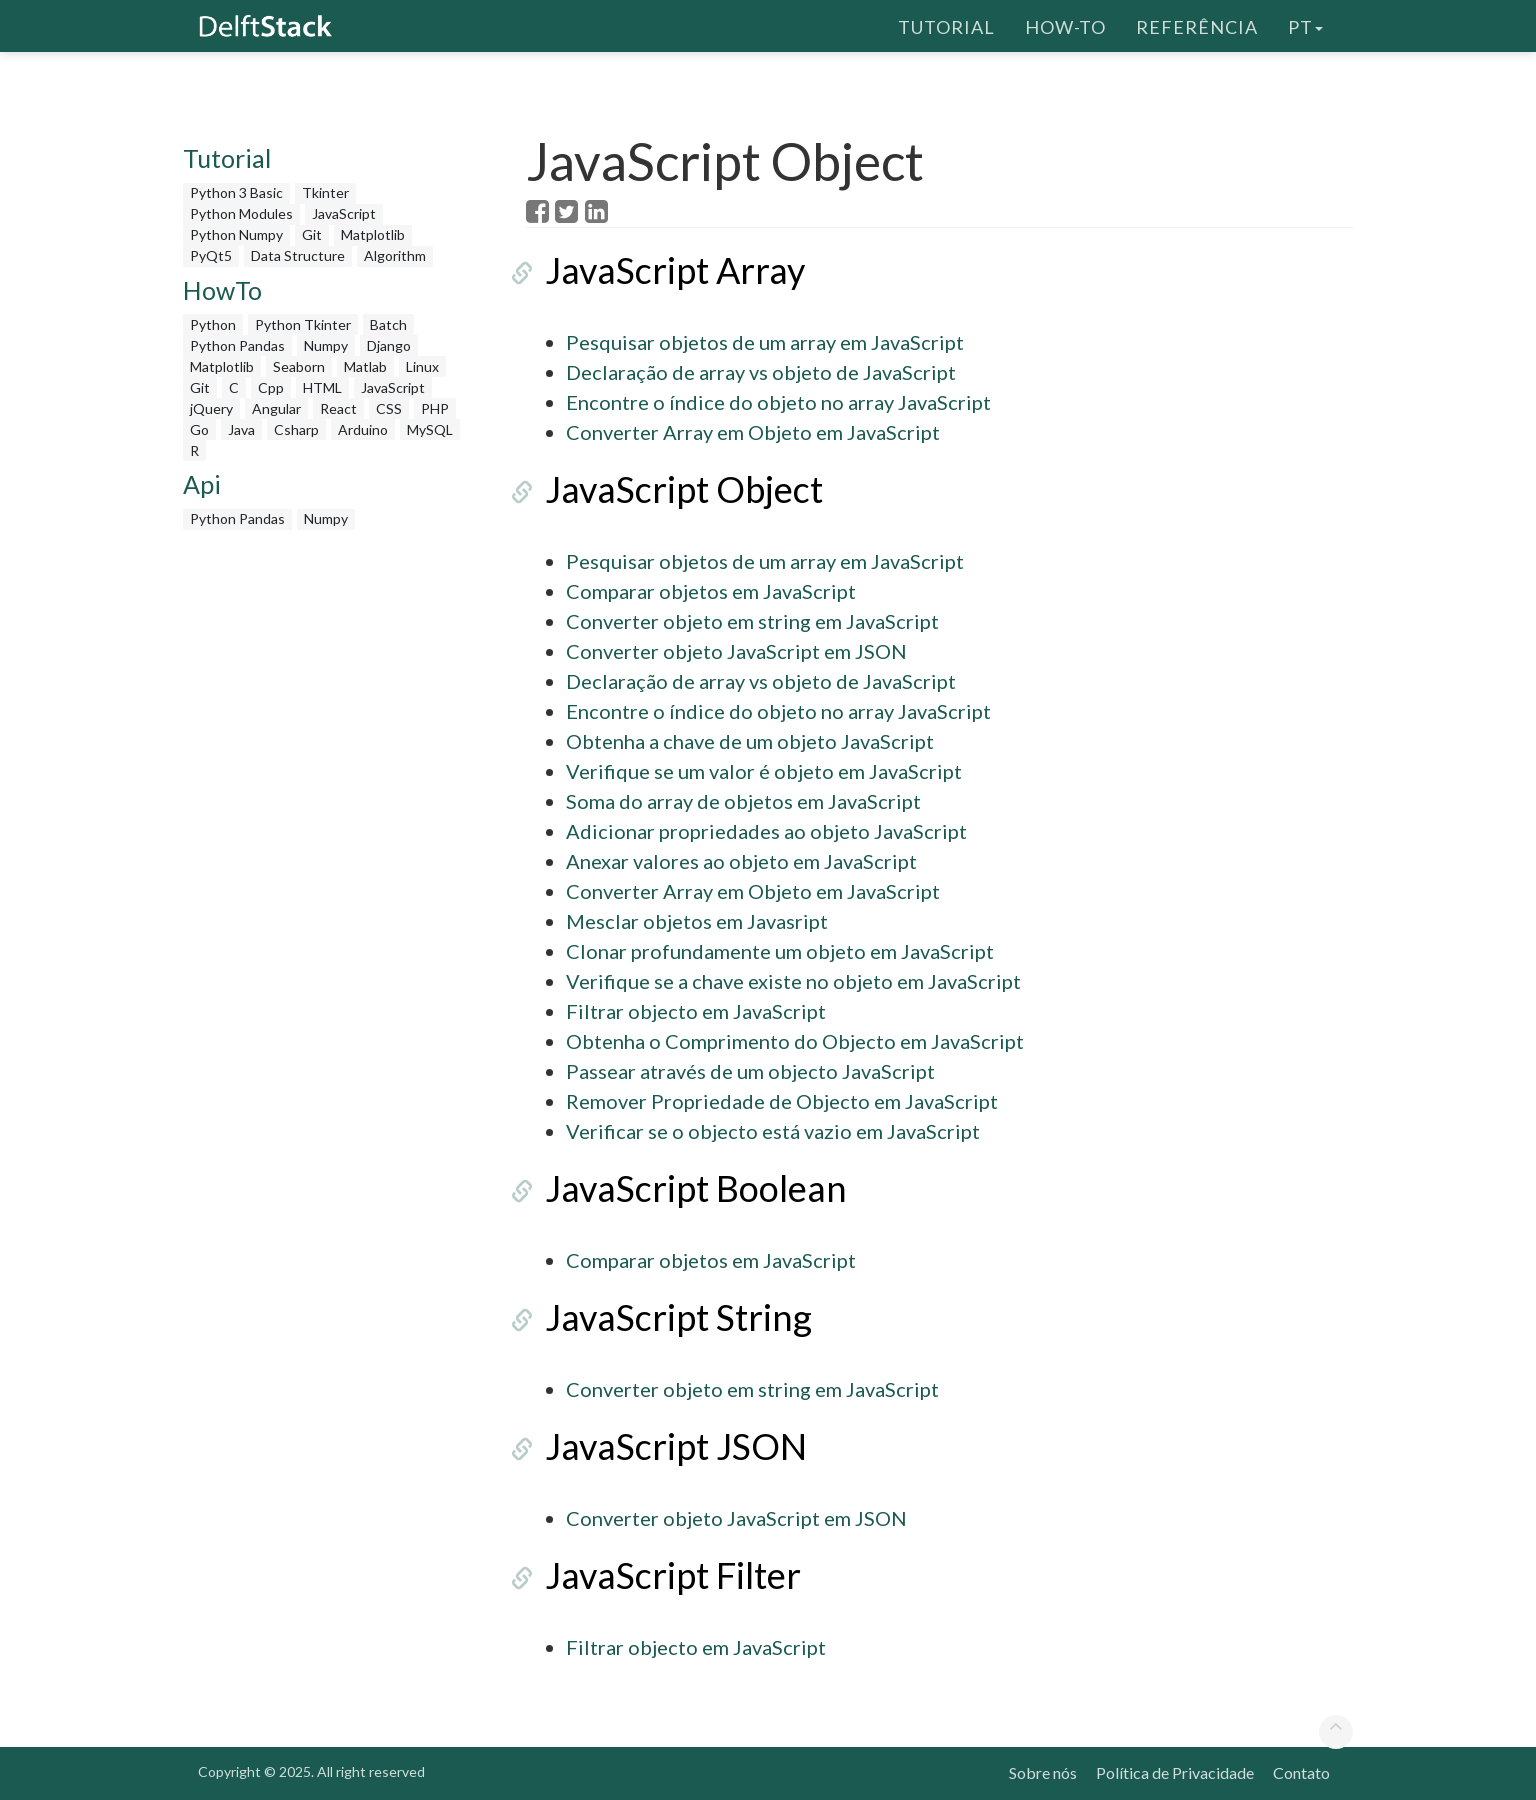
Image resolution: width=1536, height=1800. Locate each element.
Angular (276, 408)
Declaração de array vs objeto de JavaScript (761, 372)
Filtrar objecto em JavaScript (696, 1011)
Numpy (326, 345)
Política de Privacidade (1175, 1772)
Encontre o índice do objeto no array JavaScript (778, 402)
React (338, 408)
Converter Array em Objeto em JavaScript (753, 432)
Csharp (296, 429)
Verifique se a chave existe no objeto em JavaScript (793, 981)
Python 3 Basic (236, 192)
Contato (1301, 1772)
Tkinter (325, 192)
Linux (422, 366)
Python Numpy (236, 234)
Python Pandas (237, 345)
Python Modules (241, 213)
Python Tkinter (303, 324)
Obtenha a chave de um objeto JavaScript (750, 741)
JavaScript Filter (654, 1575)
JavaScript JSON (657, 1446)
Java (241, 429)
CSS (389, 408)
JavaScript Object (665, 489)
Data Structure (298, 255)
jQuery (211, 408)
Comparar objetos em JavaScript (711, 591)
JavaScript (344, 213)
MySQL (430, 429)
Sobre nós (1043, 1772)
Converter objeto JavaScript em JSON (736, 651)
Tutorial (946, 25)
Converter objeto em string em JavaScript (752, 621)
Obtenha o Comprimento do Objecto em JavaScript (795, 1041)
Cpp (271, 387)
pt (1305, 25)
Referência (1197, 25)
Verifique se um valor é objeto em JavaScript (764, 771)
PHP (435, 408)
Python (213, 324)
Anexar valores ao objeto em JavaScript (741, 861)
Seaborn (299, 366)
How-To (1065, 25)
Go (199, 429)
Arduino (363, 429)
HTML (322, 387)
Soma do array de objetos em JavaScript (743, 801)
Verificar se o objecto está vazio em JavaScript (773, 1131)
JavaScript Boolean (677, 1188)
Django (389, 345)
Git (312, 234)
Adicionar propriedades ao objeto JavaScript (766, 831)
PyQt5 (211, 255)
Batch (388, 324)
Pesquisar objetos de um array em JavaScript (765, 342)
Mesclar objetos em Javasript (697, 921)
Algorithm (395, 255)
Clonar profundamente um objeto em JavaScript (780, 951)
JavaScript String (659, 1317)
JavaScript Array (656, 270)
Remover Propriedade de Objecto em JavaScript (782, 1101)
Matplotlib (373, 234)
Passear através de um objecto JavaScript (750, 1071)
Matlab (365, 366)
